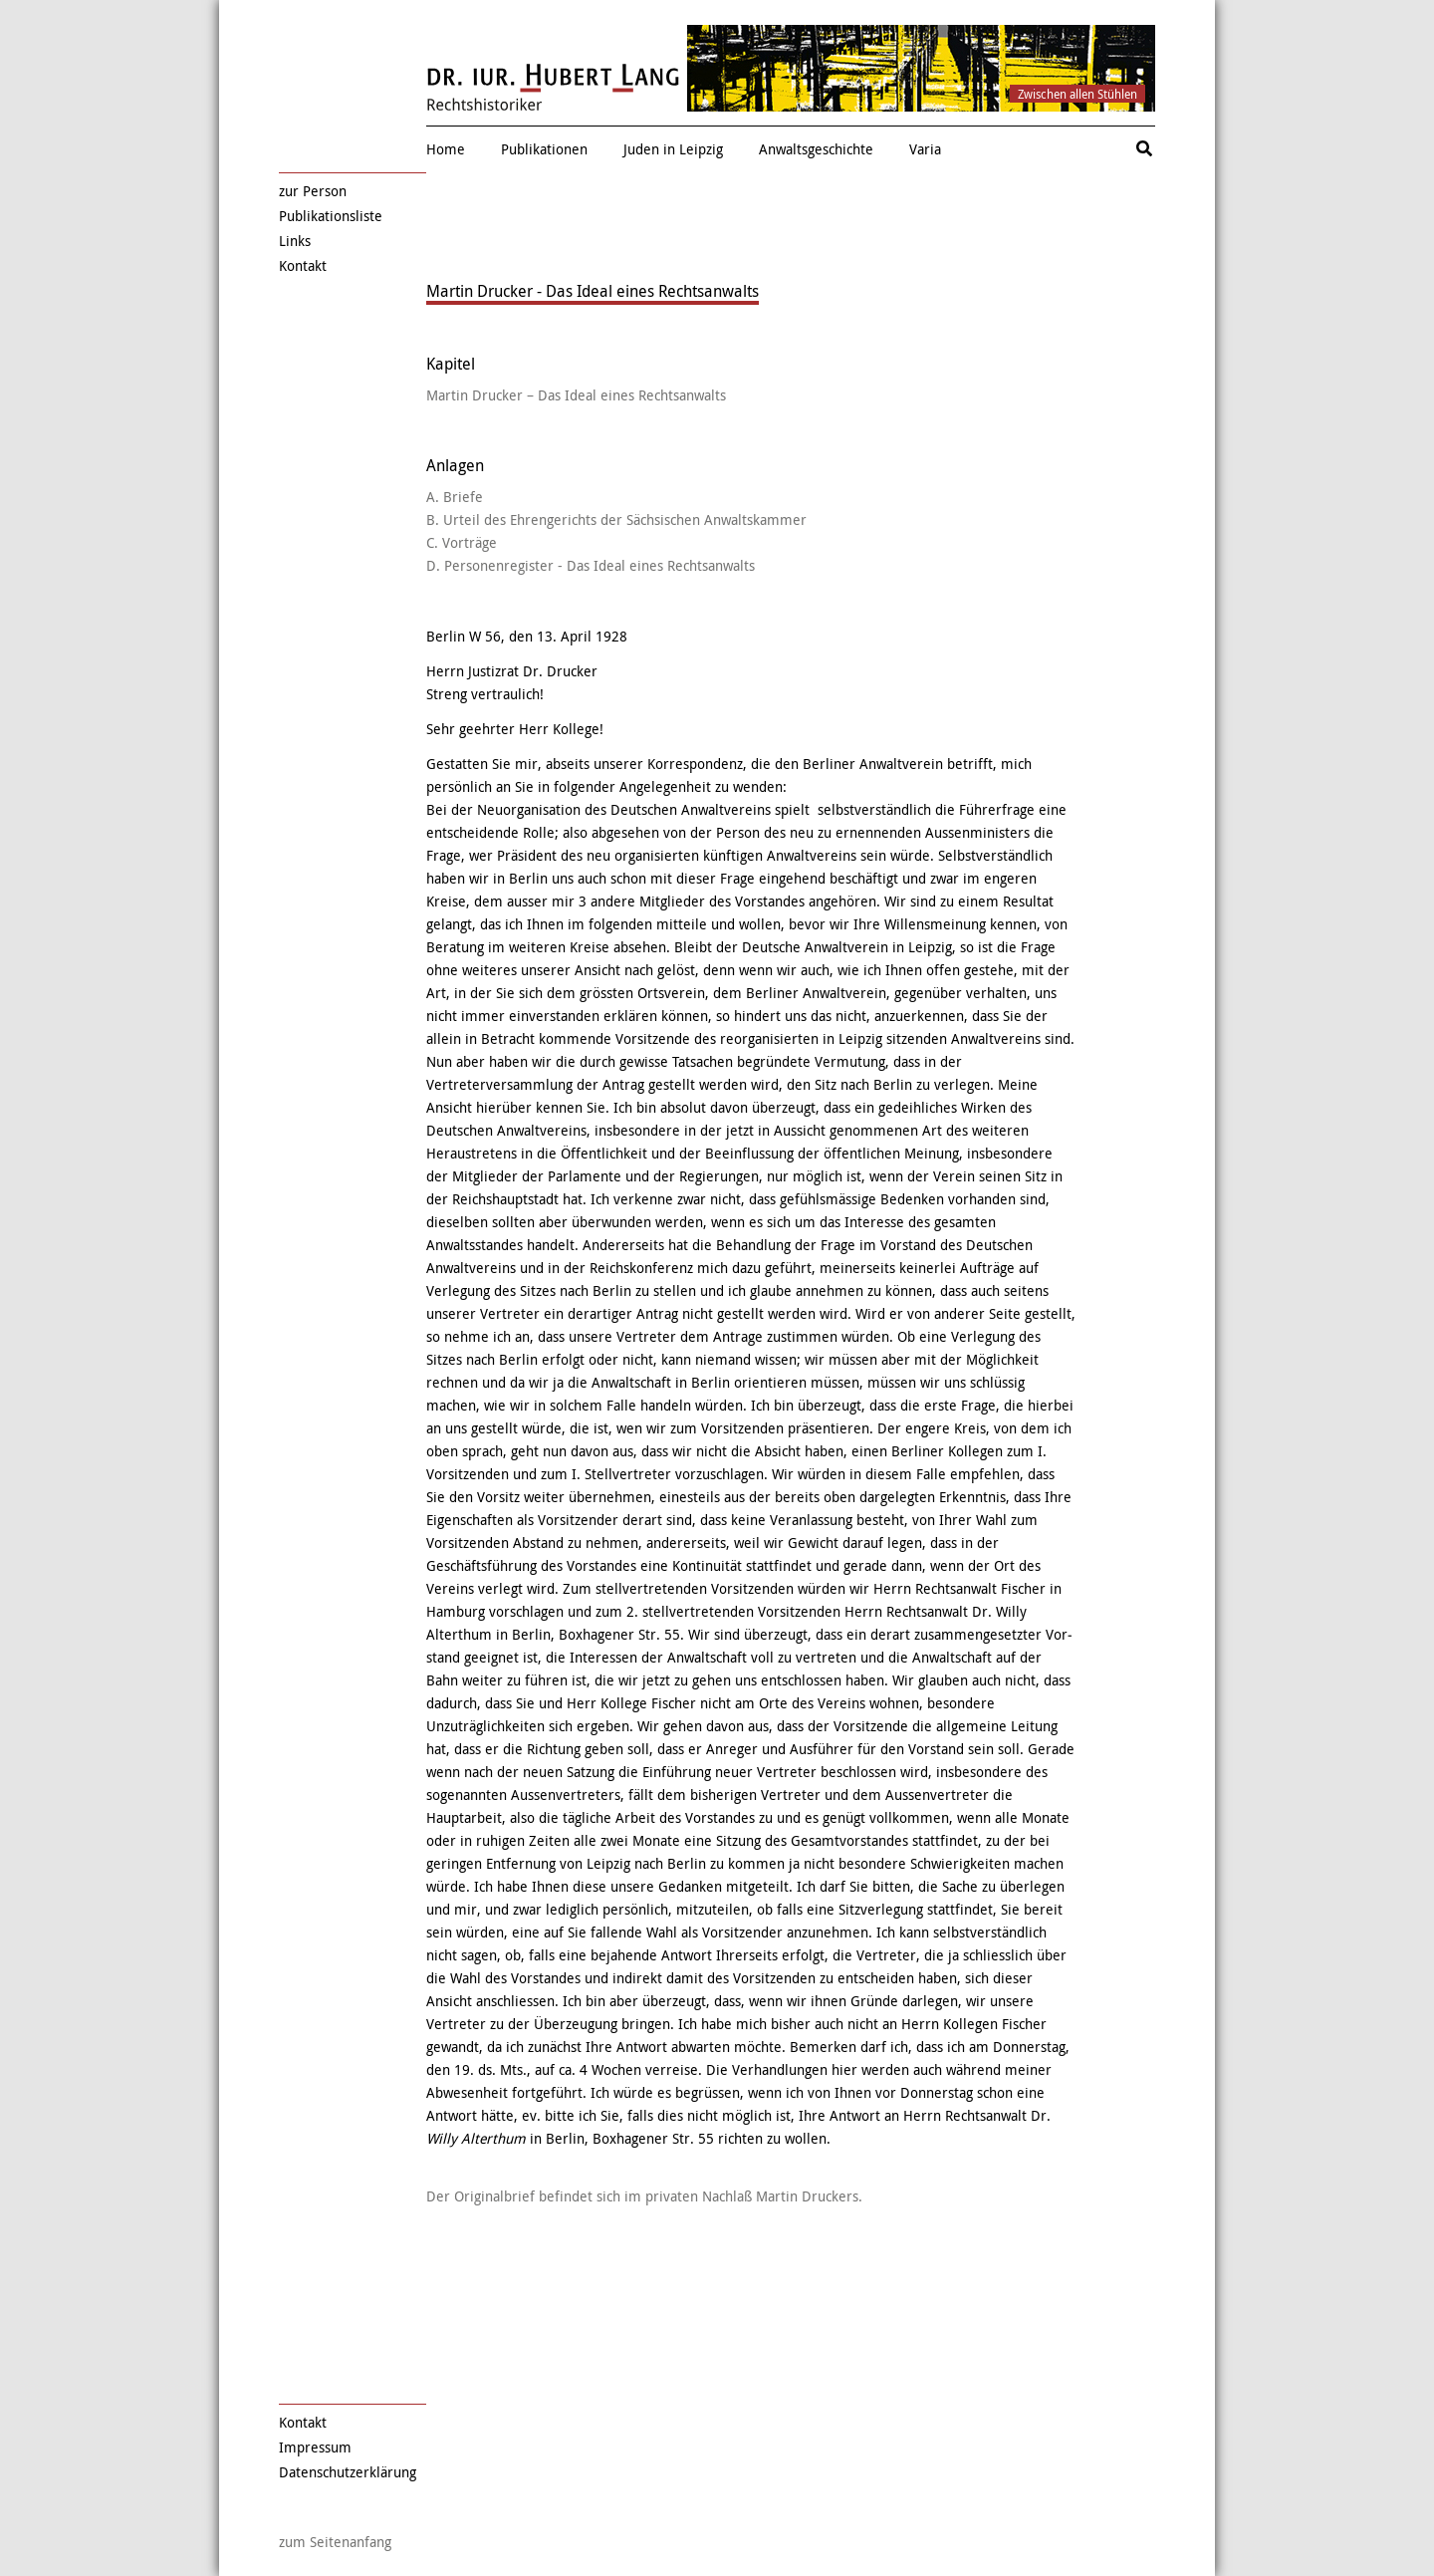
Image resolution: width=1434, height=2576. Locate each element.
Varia (925, 148)
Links (295, 240)
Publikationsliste (330, 215)
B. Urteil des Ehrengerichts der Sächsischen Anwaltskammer (616, 519)
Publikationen (544, 148)
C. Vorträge (461, 542)
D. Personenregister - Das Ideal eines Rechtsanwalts (590, 565)
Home (445, 148)
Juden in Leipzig (673, 148)
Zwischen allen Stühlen (1077, 94)
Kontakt (303, 265)
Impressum (315, 2447)
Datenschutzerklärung (347, 2471)
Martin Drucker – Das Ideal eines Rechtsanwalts (576, 395)
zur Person (313, 190)
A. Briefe (454, 496)
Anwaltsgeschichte (816, 148)
